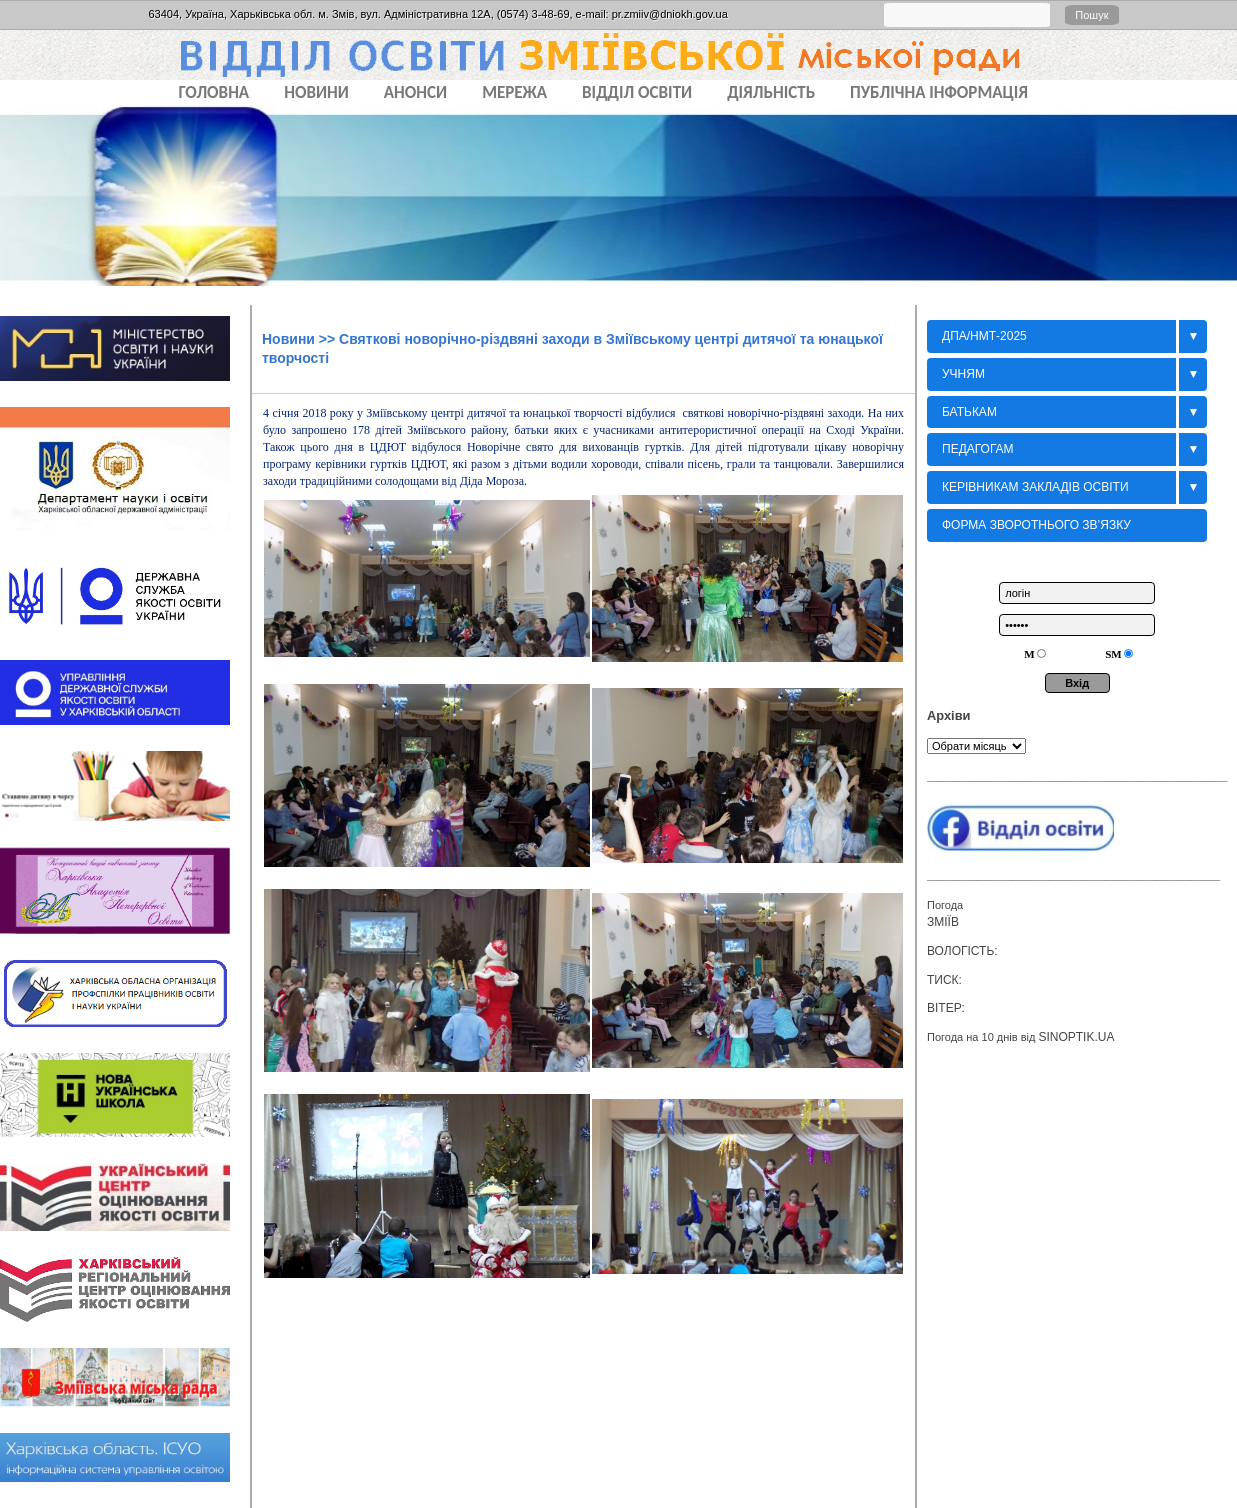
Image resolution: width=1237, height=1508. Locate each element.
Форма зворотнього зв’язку (1036, 525)
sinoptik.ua (1076, 1037)
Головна (214, 92)
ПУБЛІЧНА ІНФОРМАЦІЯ (939, 92)
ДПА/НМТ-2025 (984, 336)
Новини (288, 339)
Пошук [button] (1091, 15)
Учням (963, 374)
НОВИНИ (316, 92)
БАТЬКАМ (969, 412)
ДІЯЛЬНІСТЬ (771, 92)
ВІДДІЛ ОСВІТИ (637, 92)
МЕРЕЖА (514, 92)
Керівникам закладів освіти (1035, 487)
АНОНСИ (415, 92)
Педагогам (978, 449)
